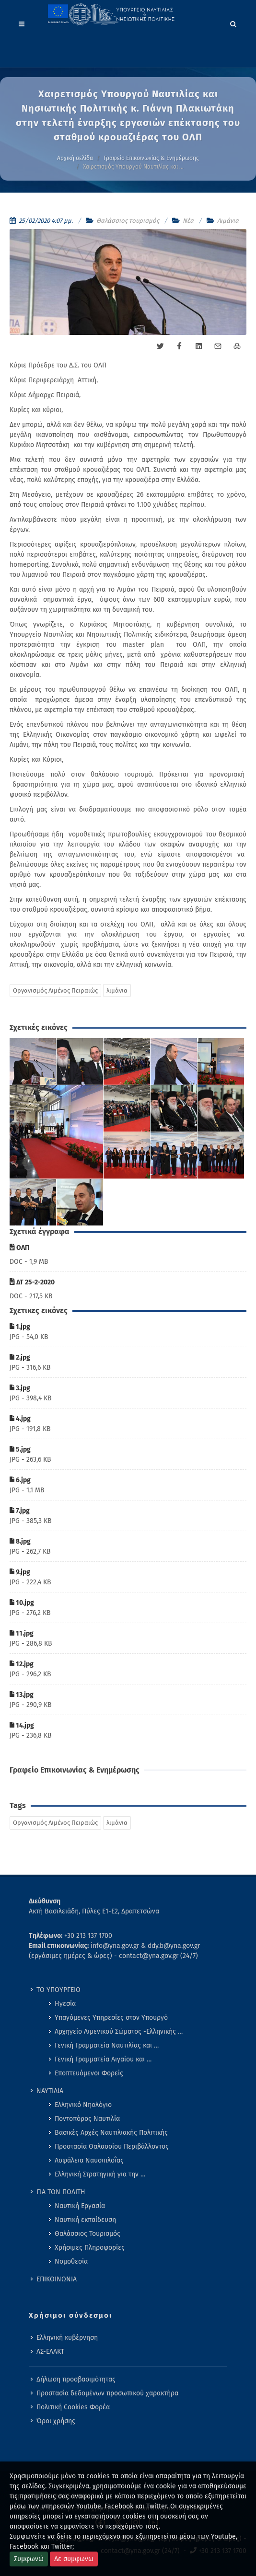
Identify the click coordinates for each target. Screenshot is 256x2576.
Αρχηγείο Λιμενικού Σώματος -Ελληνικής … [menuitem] (119, 2031)
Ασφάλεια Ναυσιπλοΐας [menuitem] (89, 2160)
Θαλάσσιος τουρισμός (127, 220)
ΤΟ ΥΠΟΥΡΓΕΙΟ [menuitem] (58, 1990)
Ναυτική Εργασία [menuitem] (80, 2206)
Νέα (188, 220)
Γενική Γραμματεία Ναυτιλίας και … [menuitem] (107, 2045)
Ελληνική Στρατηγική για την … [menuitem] (100, 2174)
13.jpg (22, 1695)
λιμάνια (117, 990)
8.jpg (20, 1541)
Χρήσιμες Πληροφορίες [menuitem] (90, 2248)
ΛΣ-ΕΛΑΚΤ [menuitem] (50, 2351)
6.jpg (20, 1480)
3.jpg (20, 1388)
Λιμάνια (228, 220)
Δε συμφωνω (73, 2559)
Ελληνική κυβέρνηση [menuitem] (67, 2338)
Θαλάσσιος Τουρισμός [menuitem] (87, 2234)
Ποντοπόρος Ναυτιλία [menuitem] (87, 2119)
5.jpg (20, 1449)
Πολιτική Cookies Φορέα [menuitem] (73, 2407)
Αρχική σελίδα (75, 158)
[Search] (233, 22)
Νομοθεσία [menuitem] (71, 2261)
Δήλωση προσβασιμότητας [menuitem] (76, 2379)
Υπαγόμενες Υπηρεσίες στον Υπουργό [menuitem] (111, 2018)
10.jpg (22, 1603)
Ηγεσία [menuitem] (65, 2004)
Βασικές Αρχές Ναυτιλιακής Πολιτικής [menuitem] (111, 2133)
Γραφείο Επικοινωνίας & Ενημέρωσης (151, 158)
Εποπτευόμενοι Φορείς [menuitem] (89, 2073)
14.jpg (22, 1725)
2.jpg (20, 1357)
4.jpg (20, 1419)
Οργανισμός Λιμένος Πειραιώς (55, 990)
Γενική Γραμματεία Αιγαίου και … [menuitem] (103, 2059)
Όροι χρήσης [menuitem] (55, 2421)
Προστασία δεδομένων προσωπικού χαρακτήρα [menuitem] (107, 2393)
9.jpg (20, 1572)
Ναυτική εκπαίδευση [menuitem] (85, 2220)
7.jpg (20, 1511)
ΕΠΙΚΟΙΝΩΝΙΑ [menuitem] (56, 2279)
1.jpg (20, 1327)
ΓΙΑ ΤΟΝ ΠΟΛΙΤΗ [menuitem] (60, 2192)
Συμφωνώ (29, 2559)
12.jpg (22, 1664)
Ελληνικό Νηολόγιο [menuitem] (83, 2105)
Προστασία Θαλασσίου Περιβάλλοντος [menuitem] (112, 2146)
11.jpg (22, 1633)
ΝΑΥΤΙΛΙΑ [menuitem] (49, 2091)
